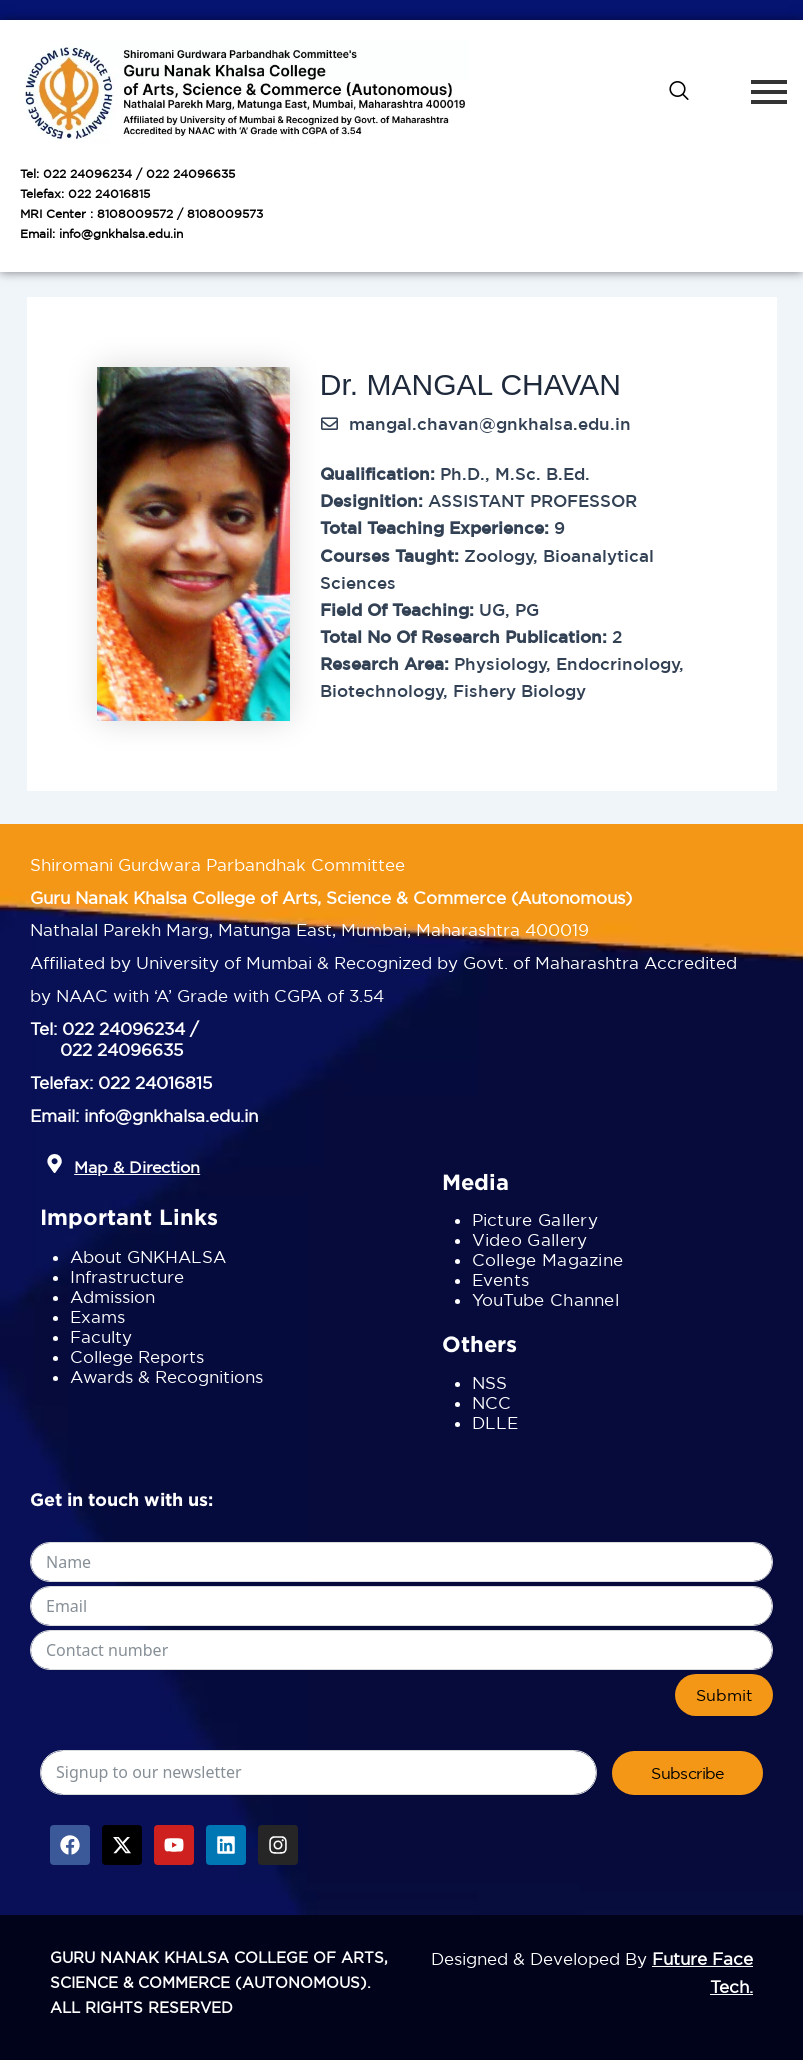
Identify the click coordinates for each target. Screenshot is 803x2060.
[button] (54, 1164)
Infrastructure (127, 1276)
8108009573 (225, 213)
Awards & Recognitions (166, 1376)
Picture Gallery (535, 1219)
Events (501, 1279)
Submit (724, 1695)
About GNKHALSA (148, 1256)
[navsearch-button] (679, 92)
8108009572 (135, 213)
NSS (490, 1382)
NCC (492, 1402)
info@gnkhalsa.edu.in (121, 233)
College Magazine (548, 1259)
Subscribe (687, 1773)
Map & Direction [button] (137, 1167)
